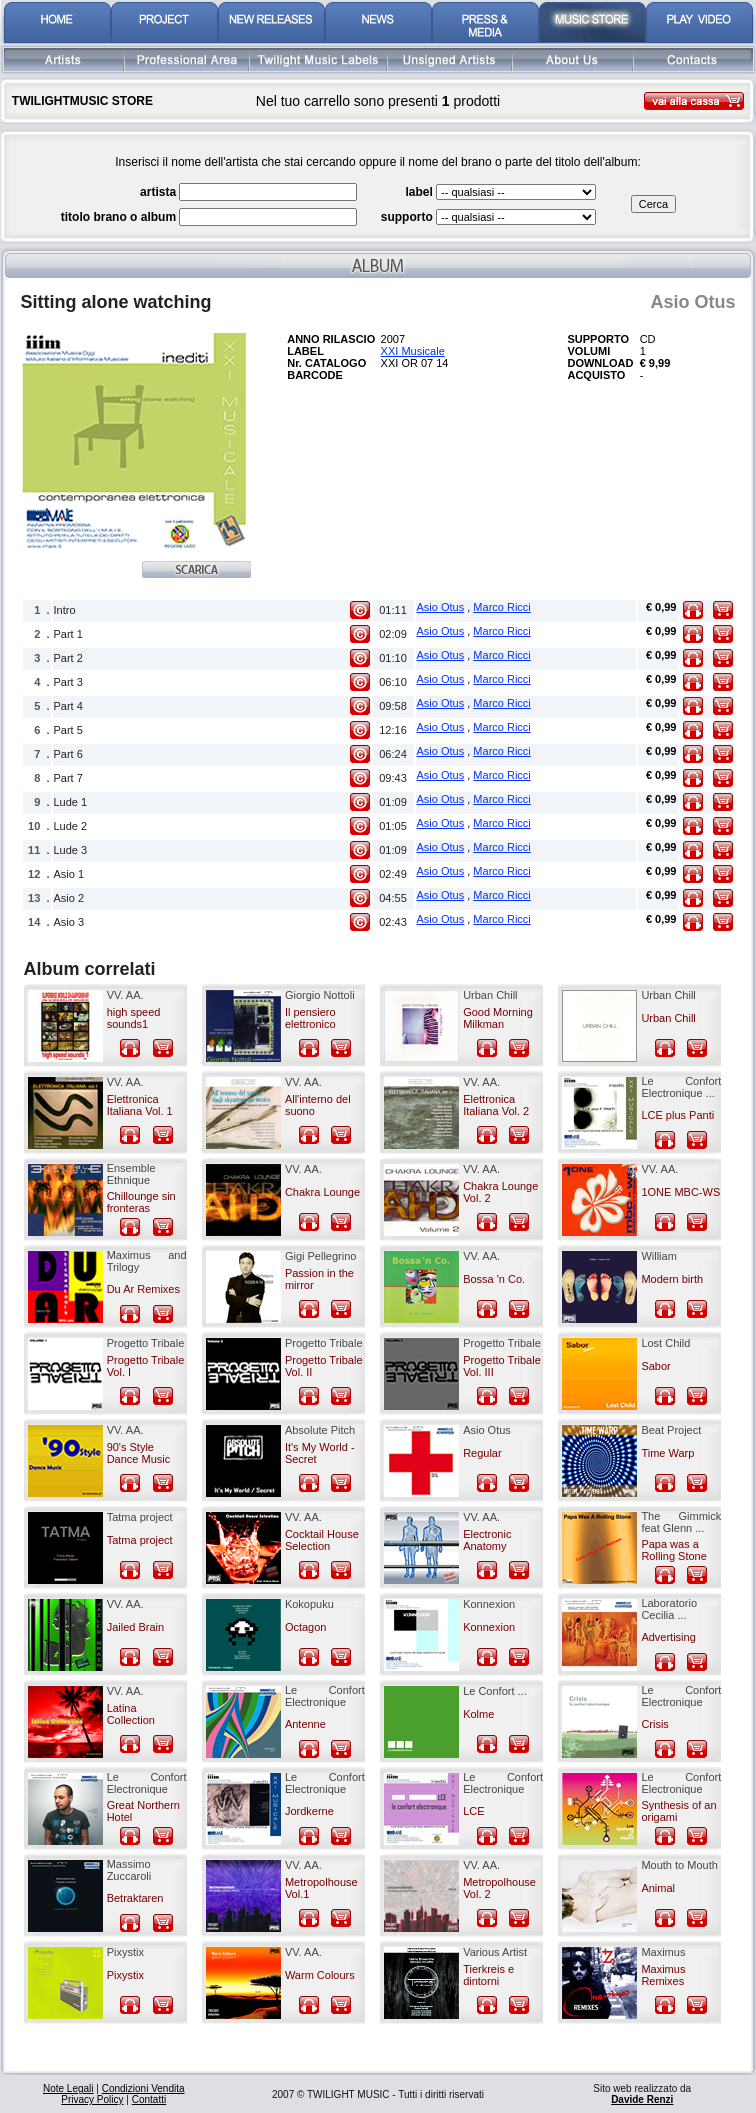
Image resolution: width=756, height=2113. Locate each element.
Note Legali (68, 2088)
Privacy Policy (92, 2099)
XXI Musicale (413, 351)
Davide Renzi (642, 2099)
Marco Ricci (501, 607)
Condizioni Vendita (143, 2088)
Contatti (149, 2099)
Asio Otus (441, 607)
